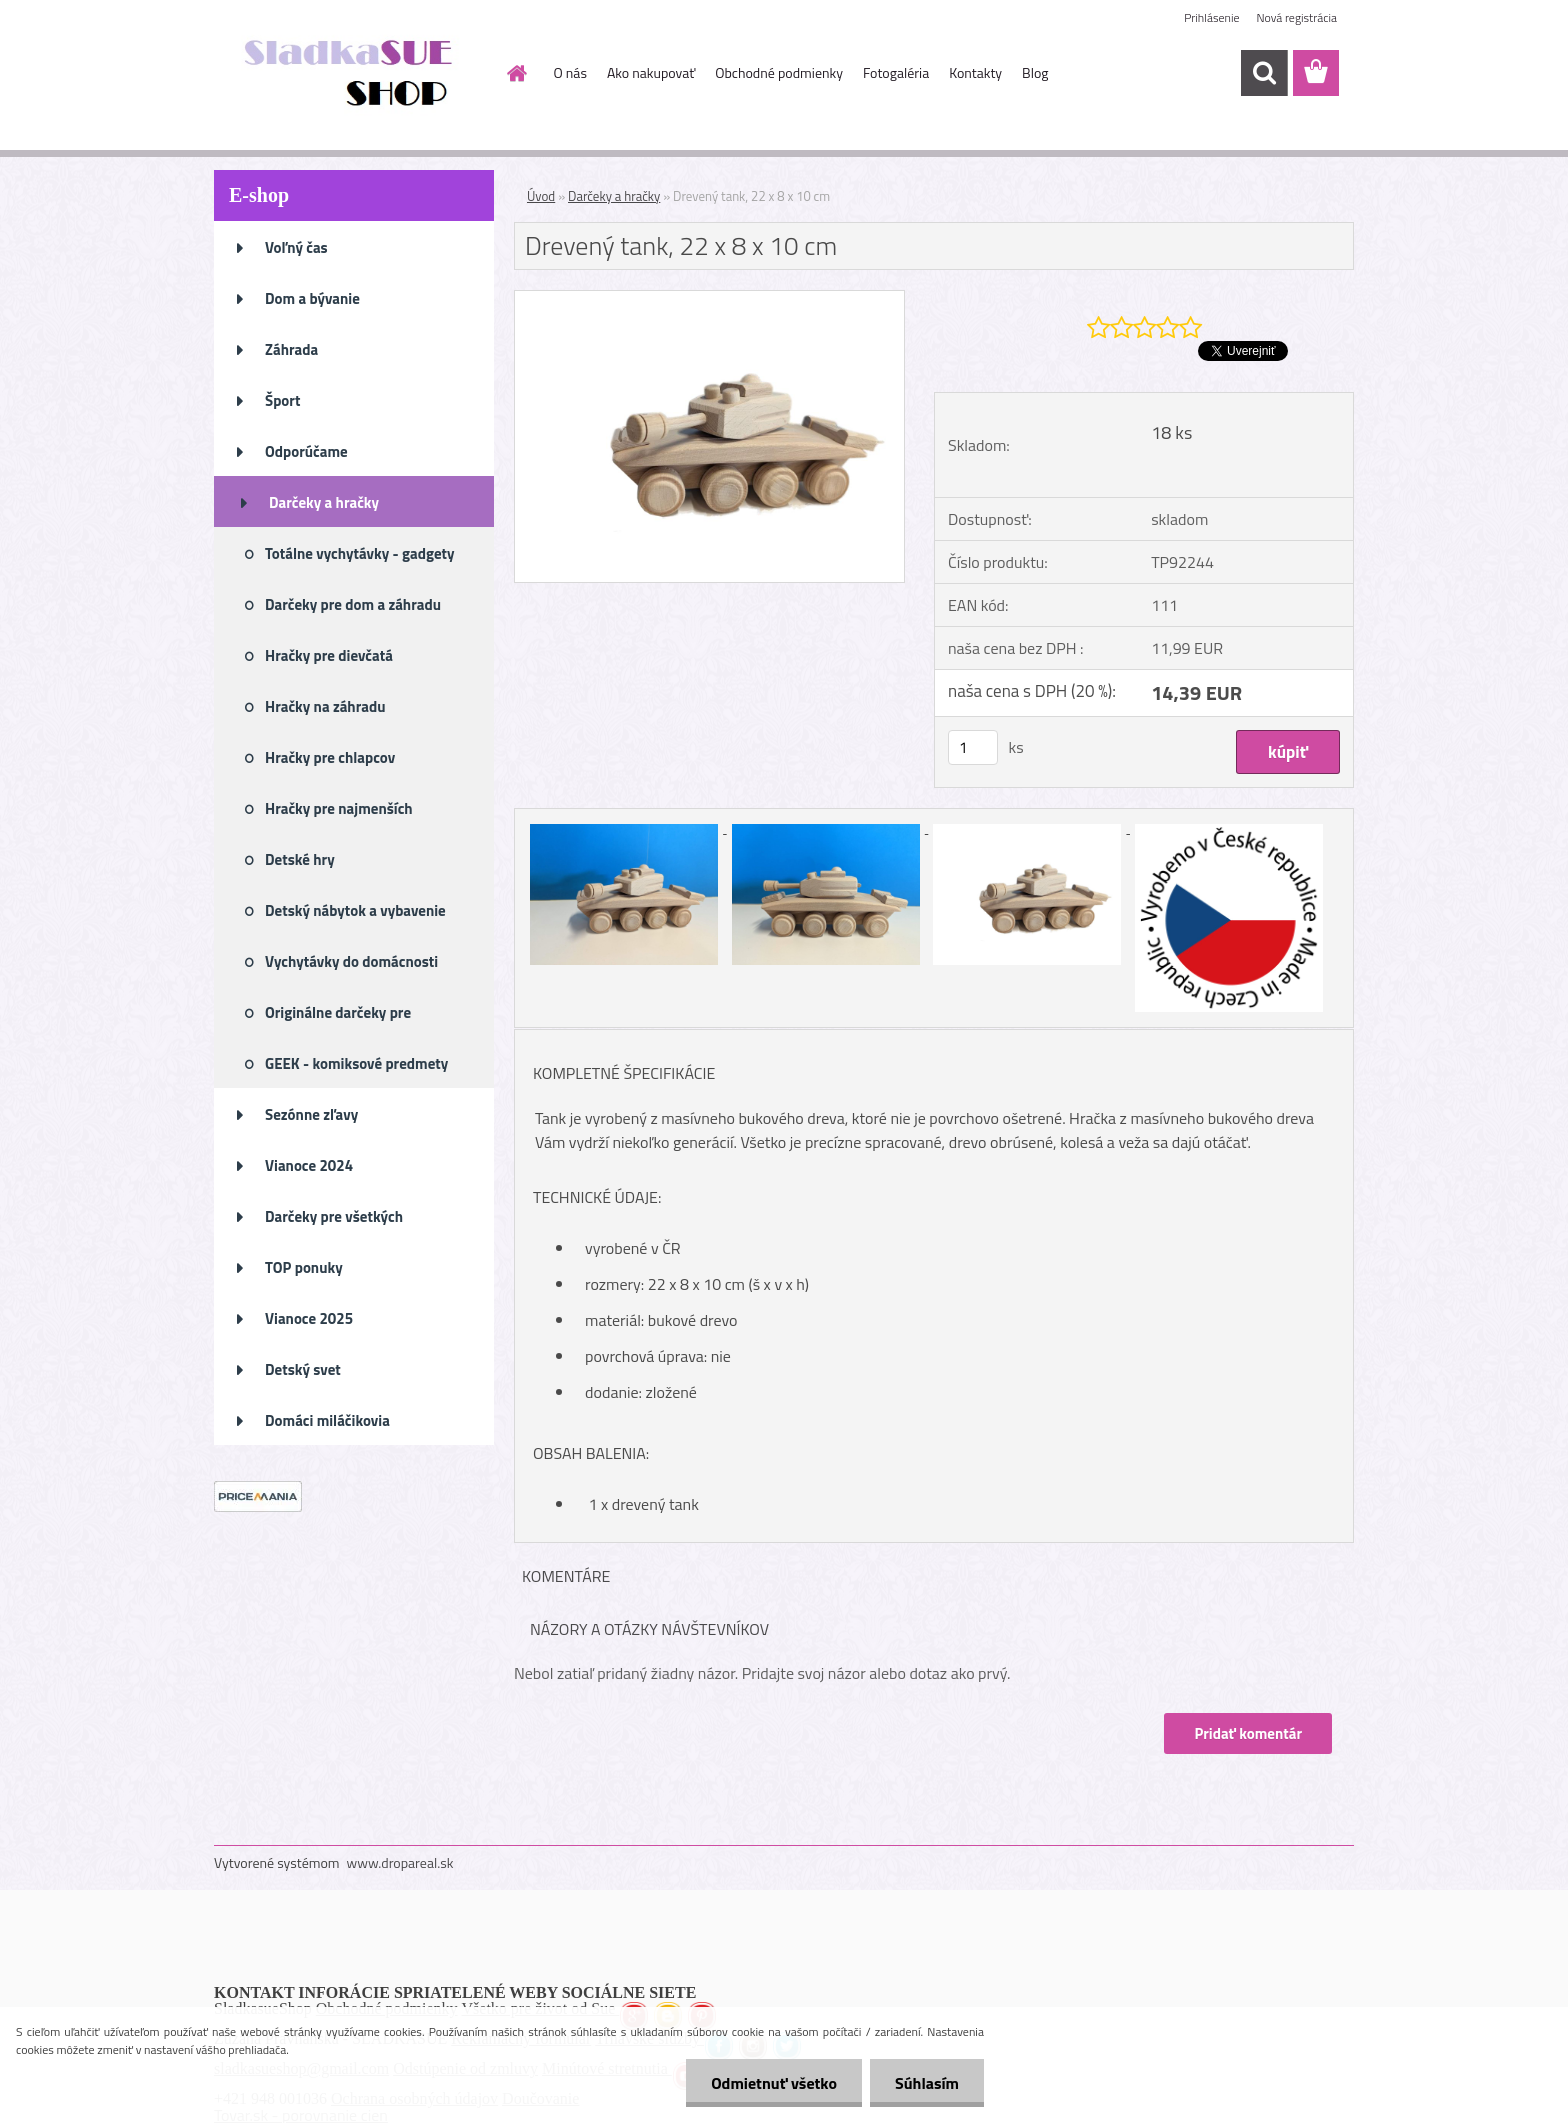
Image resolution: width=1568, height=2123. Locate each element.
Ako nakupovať (651, 72)
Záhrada (291, 349)
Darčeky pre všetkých (334, 1216)
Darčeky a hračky (324, 502)
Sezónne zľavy (311, 1114)
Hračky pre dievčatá (329, 655)
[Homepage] (516, 73)
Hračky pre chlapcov (330, 757)
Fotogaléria (896, 72)
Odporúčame (306, 451)
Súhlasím (927, 2083)
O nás (570, 72)
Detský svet (303, 1369)
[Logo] (351, 74)
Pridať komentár (1248, 1733)
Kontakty (975, 72)
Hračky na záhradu (325, 706)
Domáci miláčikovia (327, 1420)
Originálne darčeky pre (338, 1012)
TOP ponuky (304, 1267)
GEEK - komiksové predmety (356, 1063)
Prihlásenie (1211, 17)
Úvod (541, 196)
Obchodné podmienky (779, 72)
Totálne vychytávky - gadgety (360, 553)
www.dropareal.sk (400, 1862)
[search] (1264, 73)
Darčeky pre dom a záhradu (353, 604)
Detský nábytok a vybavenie (355, 910)
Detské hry (300, 859)
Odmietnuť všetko (774, 2083)
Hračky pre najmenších (339, 808)
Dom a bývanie (312, 298)
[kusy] (973, 747)
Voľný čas (296, 247)
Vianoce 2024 (309, 1165)
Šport (282, 400)
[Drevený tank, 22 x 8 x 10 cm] (709, 299)
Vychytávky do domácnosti (351, 961)
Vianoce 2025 (309, 1318)
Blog (1035, 72)
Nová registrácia (1296, 17)
